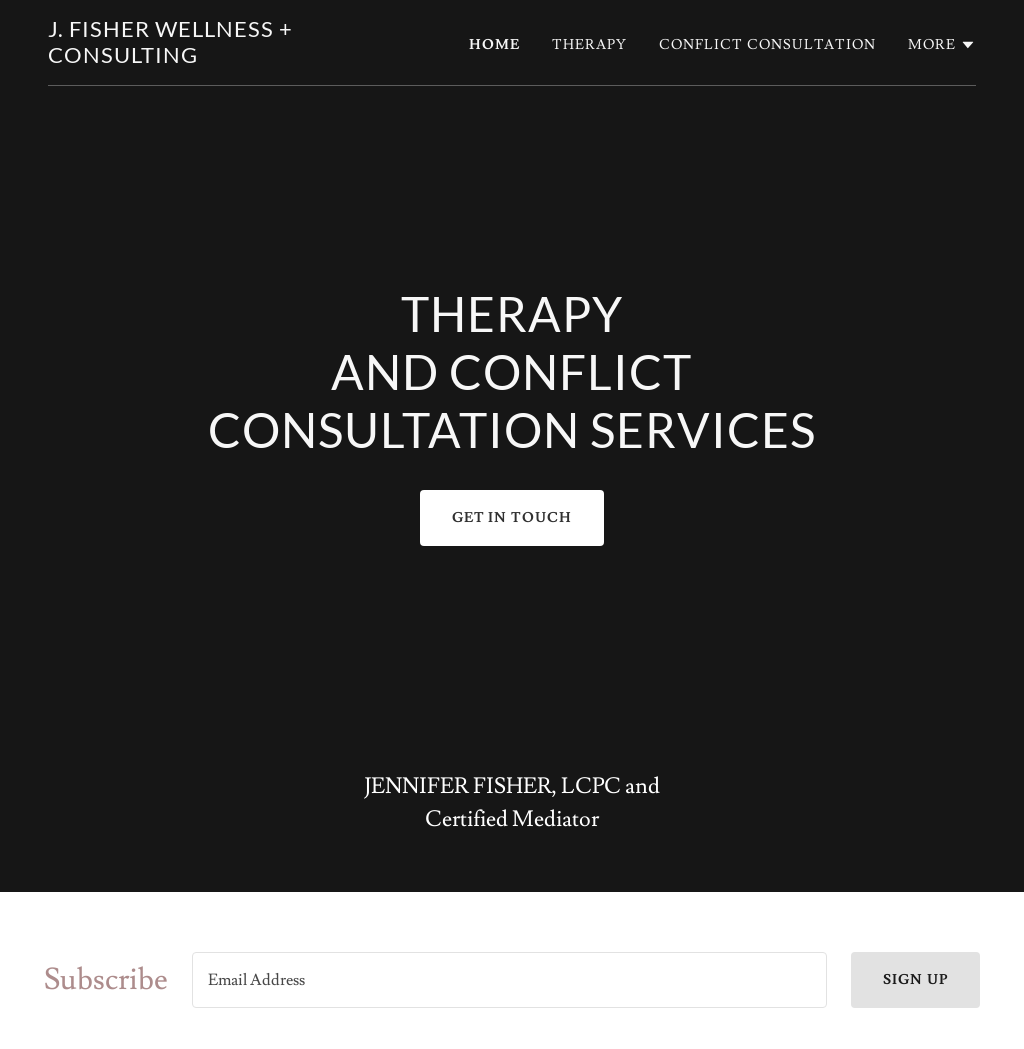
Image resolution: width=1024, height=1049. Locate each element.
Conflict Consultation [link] (767, 45)
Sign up (915, 980)
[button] (942, 45)
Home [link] (494, 45)
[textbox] (509, 980)
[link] (210, 58)
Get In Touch (512, 518)
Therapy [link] (589, 45)
